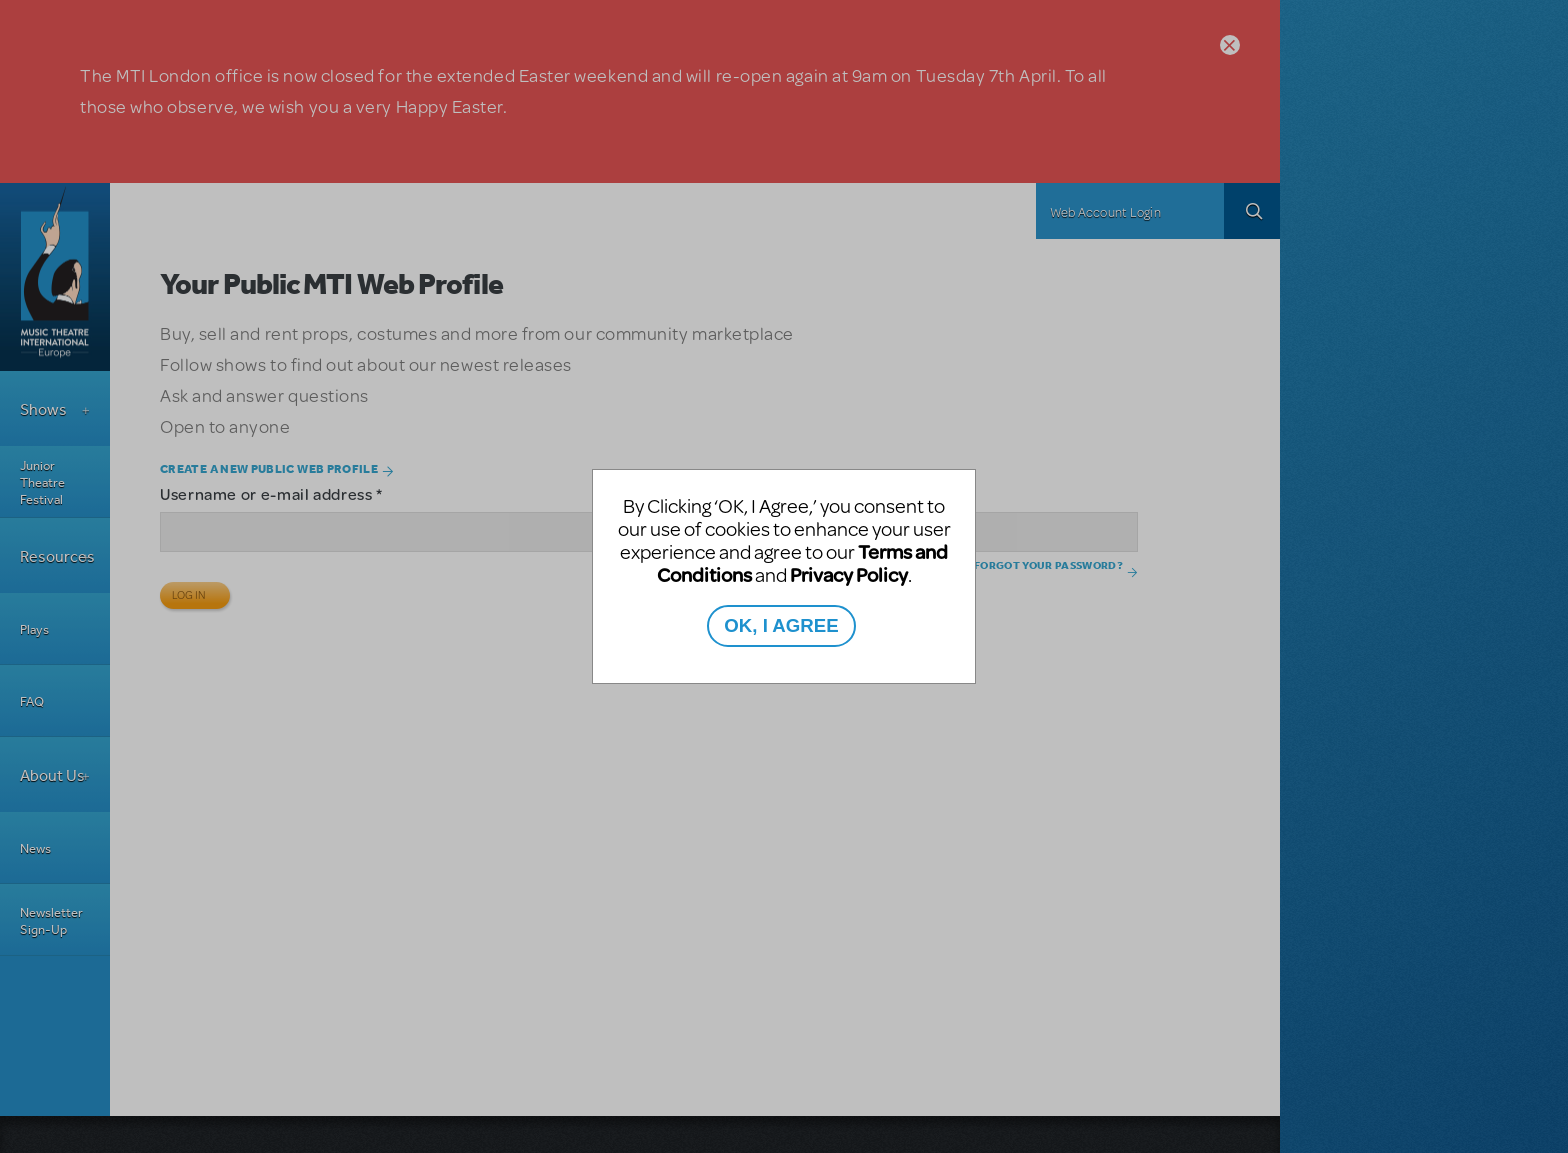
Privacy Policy (849, 574)
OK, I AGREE (781, 625)
